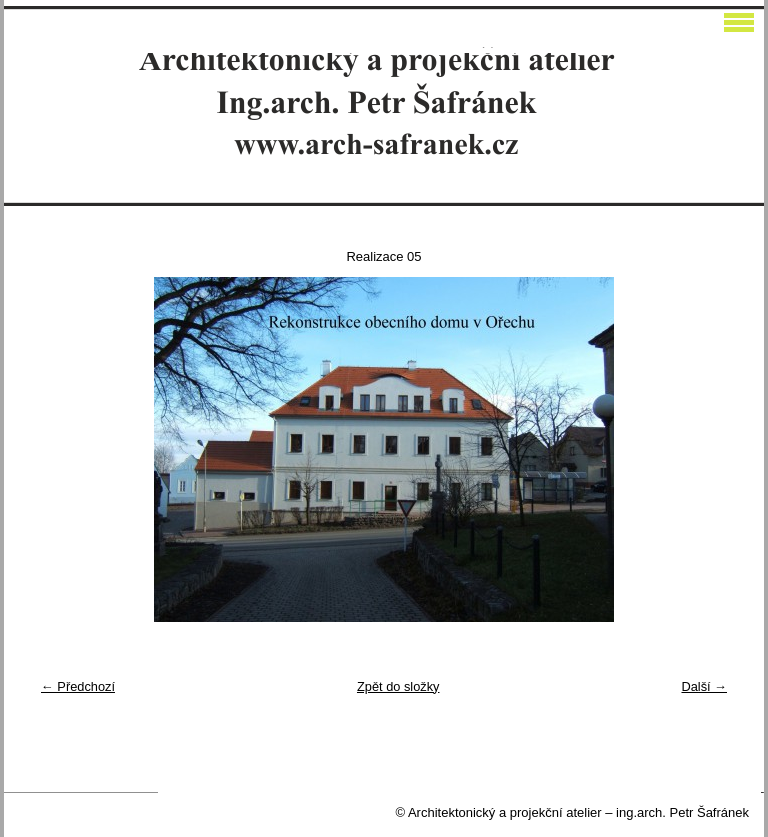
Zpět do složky (398, 686)
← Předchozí (78, 686)
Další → (704, 686)
